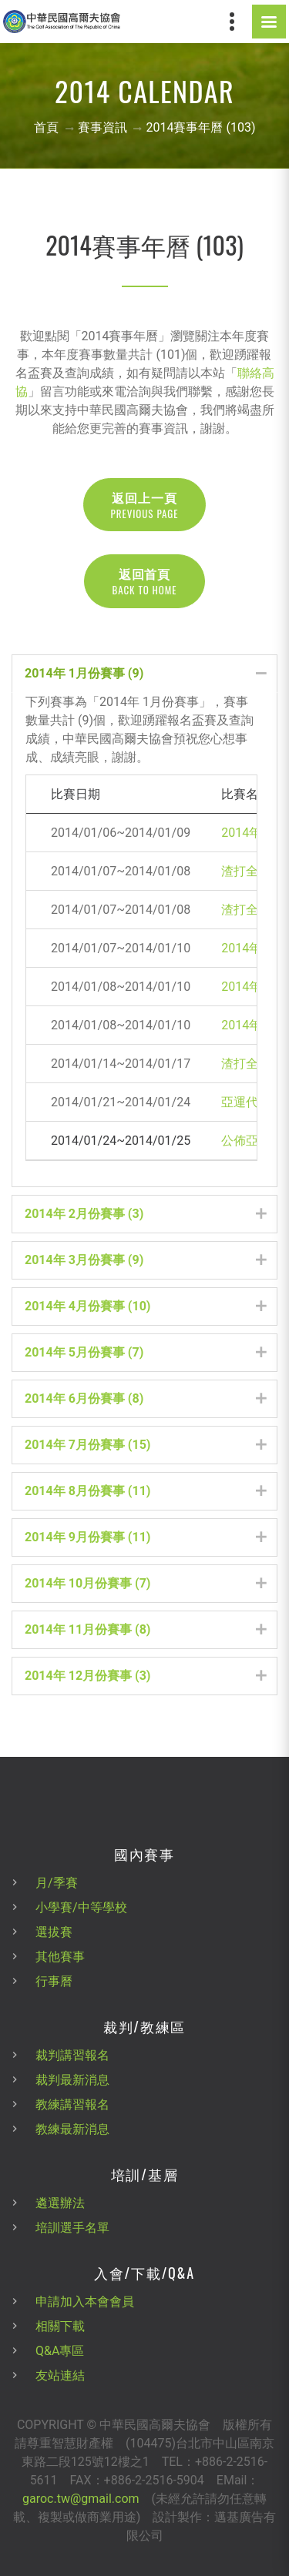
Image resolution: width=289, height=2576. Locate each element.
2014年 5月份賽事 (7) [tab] (146, 1352)
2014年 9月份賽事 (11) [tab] (146, 1537)
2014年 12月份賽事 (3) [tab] (146, 1675)
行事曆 (53, 1981)
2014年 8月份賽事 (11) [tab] (146, 1491)
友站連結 (60, 2375)
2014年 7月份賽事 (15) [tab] (146, 1444)
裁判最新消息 (72, 2080)
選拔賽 (53, 1932)
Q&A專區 (59, 2350)
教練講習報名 (72, 2104)
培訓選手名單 (72, 2227)
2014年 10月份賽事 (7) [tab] (146, 1583)
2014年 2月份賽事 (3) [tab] (146, 1213)
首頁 (46, 127)
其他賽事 (60, 1956)
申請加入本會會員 (84, 2301)
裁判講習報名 (72, 2055)
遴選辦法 (60, 2203)
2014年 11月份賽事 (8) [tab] (146, 1629)
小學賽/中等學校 (81, 1907)
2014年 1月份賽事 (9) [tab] (146, 673)
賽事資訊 (102, 127)
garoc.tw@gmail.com (80, 2498)
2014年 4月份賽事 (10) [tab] (146, 1306)
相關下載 (60, 2326)
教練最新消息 (72, 2129)
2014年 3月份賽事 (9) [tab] (146, 1260)
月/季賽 (56, 1882)
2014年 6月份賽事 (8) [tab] (146, 1398)
